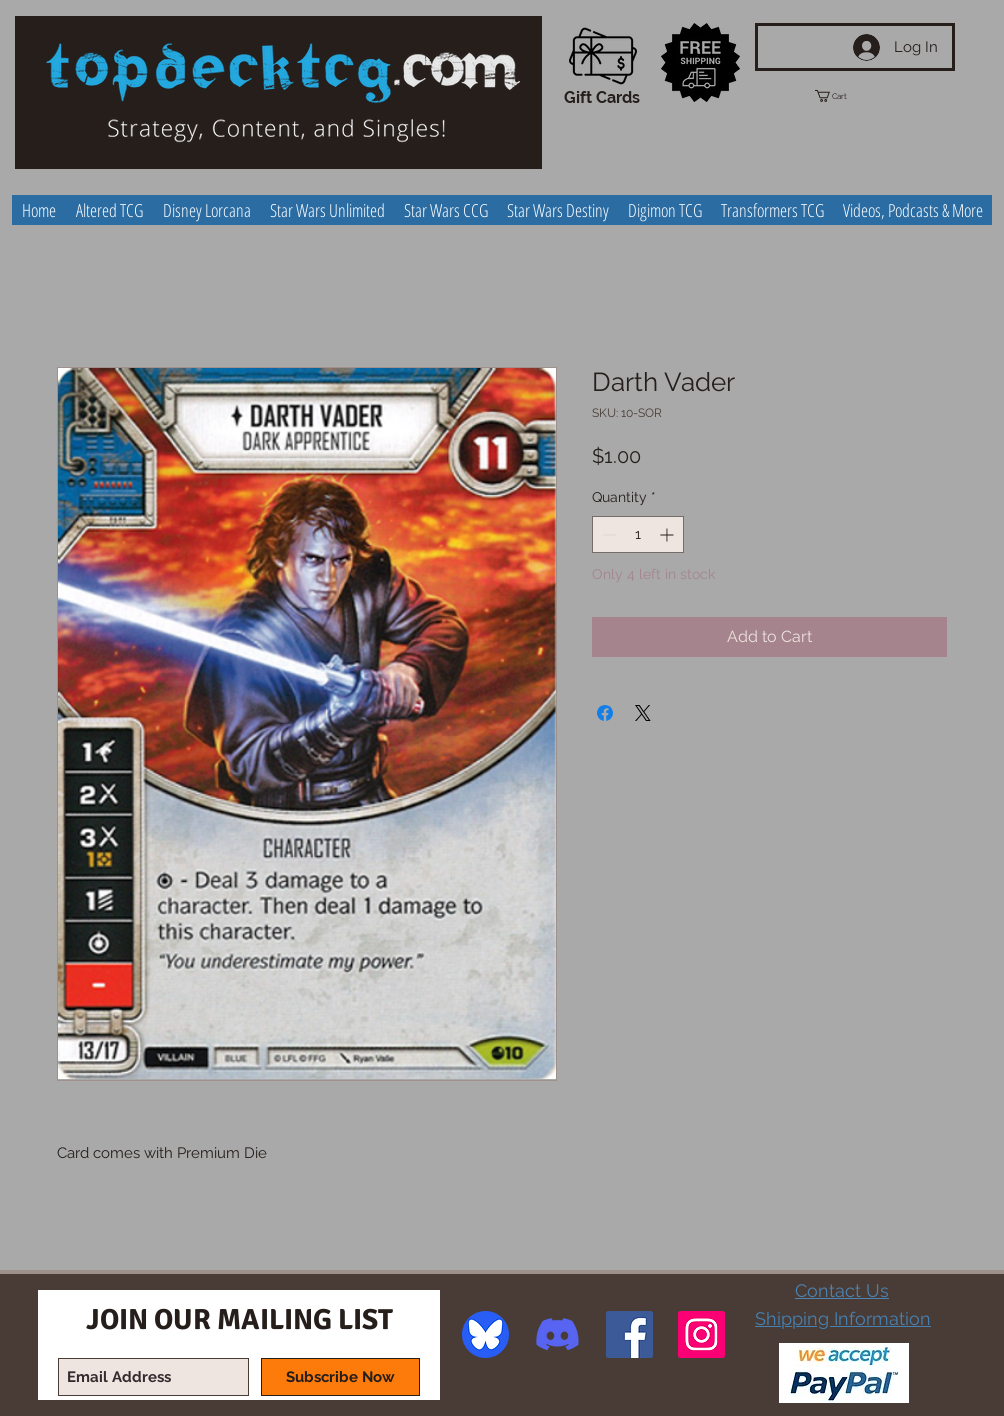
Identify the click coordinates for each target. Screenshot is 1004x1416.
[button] (849, 96)
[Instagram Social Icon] (701, 1334)
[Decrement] (607, 534)
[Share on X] (643, 713)
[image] (485, 1334)
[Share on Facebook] (605, 713)
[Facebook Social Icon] (629, 1334)
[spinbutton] (638, 534)
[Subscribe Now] (340, 1377)
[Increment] (668, 534)
